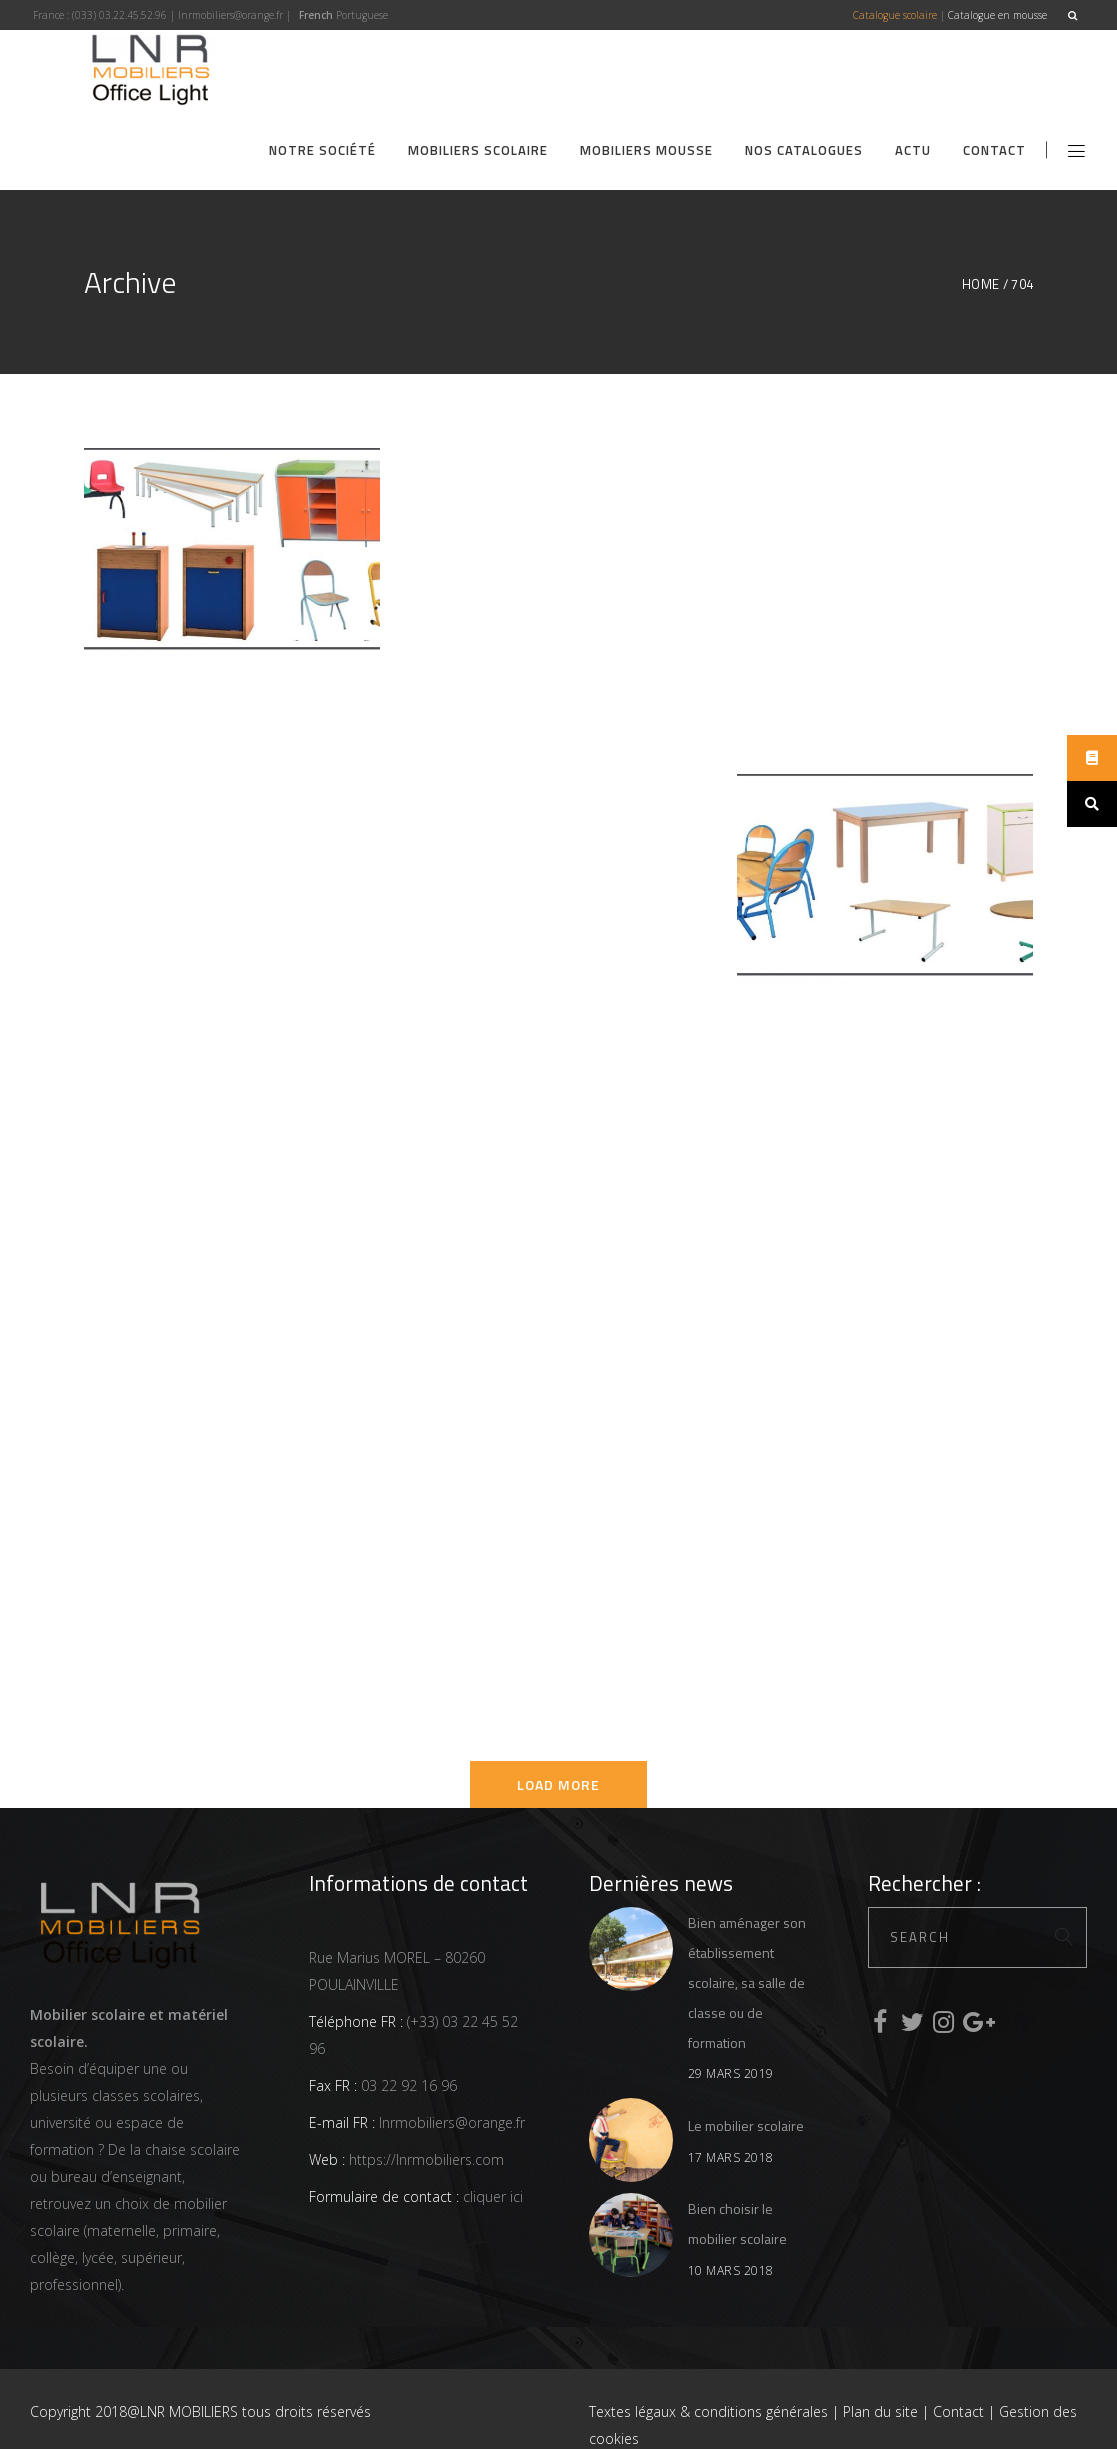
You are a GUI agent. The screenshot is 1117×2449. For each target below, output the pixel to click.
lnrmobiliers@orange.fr (230, 15)
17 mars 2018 (731, 2157)
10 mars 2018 (731, 2270)
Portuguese (362, 15)
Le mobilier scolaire (746, 2125)
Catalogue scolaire (895, 15)
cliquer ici (491, 2196)
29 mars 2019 (731, 2073)
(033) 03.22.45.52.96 (119, 15)
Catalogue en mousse (997, 15)
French (316, 15)
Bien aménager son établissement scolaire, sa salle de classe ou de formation (747, 1982)
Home (981, 284)
